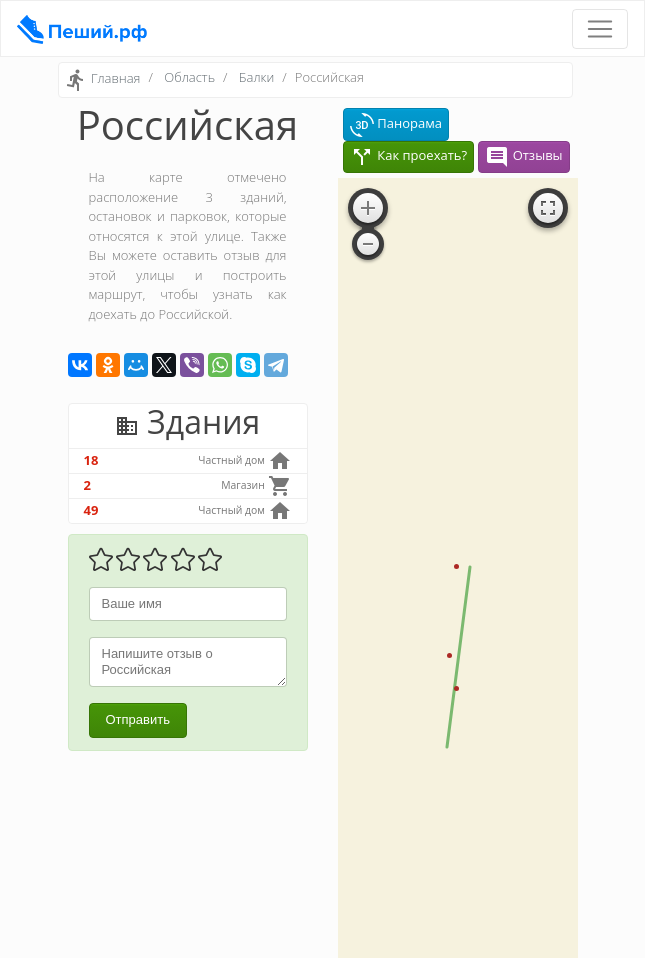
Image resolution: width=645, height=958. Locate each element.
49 (91, 510)
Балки (256, 77)
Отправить (138, 719)
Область (189, 77)
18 (91, 460)
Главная (116, 79)
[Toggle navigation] (600, 29)
